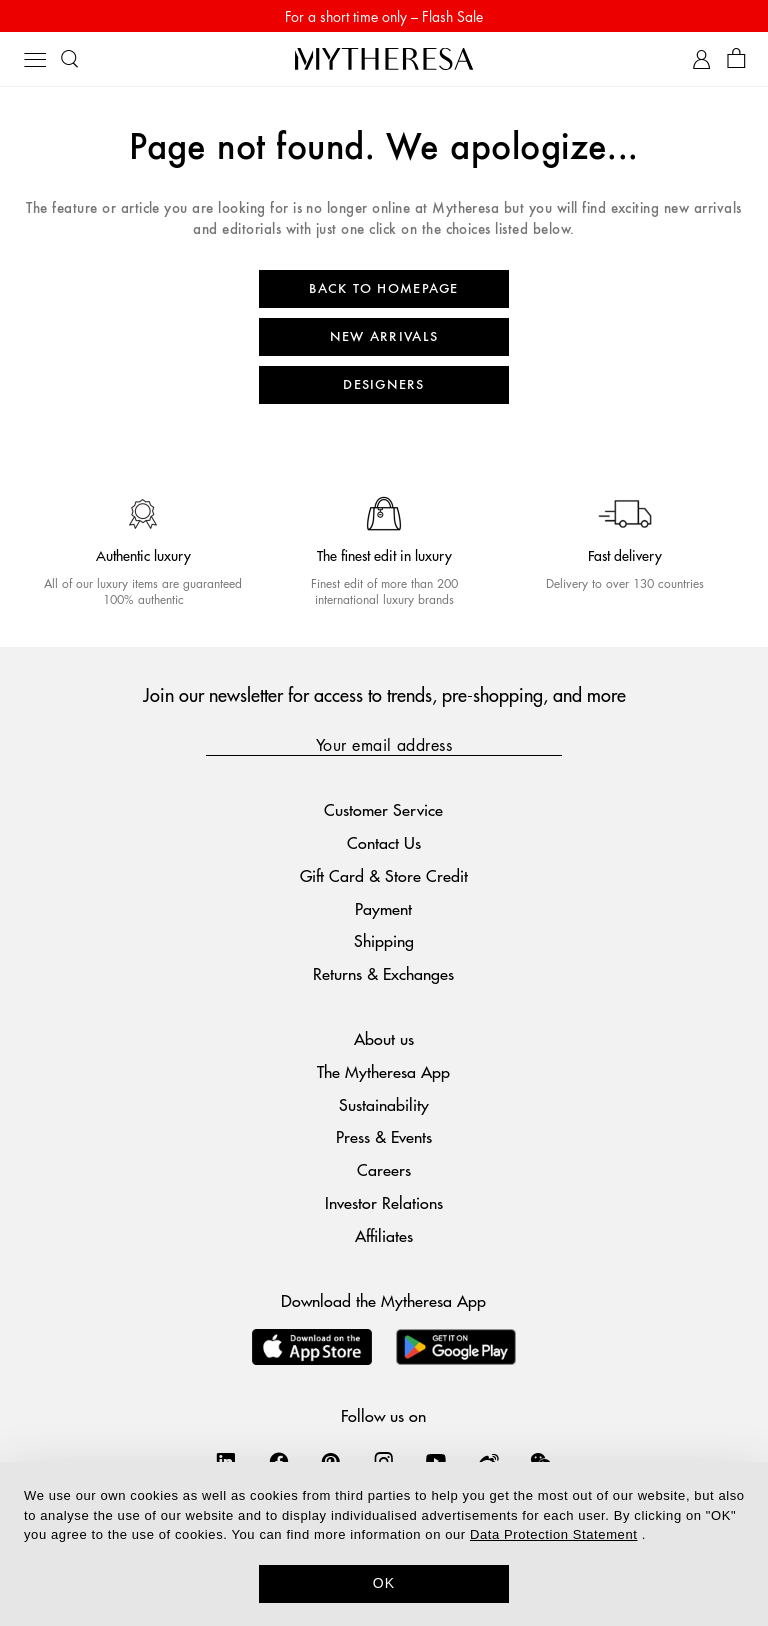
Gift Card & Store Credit (384, 875)
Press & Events (384, 1136)
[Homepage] (384, 58)
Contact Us (384, 842)
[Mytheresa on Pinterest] (331, 1461)
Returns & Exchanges (383, 973)
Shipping (384, 940)
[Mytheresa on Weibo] (489, 1461)
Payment (383, 908)
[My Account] (701, 59)
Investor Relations (384, 1202)
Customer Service (383, 809)
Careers (384, 1169)
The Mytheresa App (383, 1071)
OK (384, 1583)
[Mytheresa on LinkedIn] (226, 1461)
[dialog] (384, 1544)
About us (384, 1038)
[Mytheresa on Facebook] (279, 1461)
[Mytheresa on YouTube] (436, 1461)
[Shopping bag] (736, 59)
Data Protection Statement (553, 1534)
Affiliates (384, 1235)
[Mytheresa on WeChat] (541, 1461)
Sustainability (384, 1104)
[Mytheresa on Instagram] (384, 1461)
